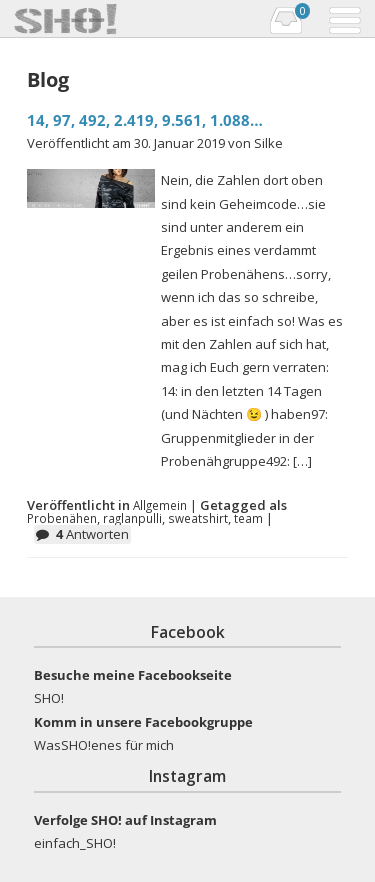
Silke (268, 143)
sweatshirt (198, 518)
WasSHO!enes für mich (104, 745)
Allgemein (160, 505)
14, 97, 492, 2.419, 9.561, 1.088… (145, 120)
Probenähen (62, 518)
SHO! (49, 698)
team (248, 518)
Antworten (92, 534)
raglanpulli (132, 518)
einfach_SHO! (75, 843)
